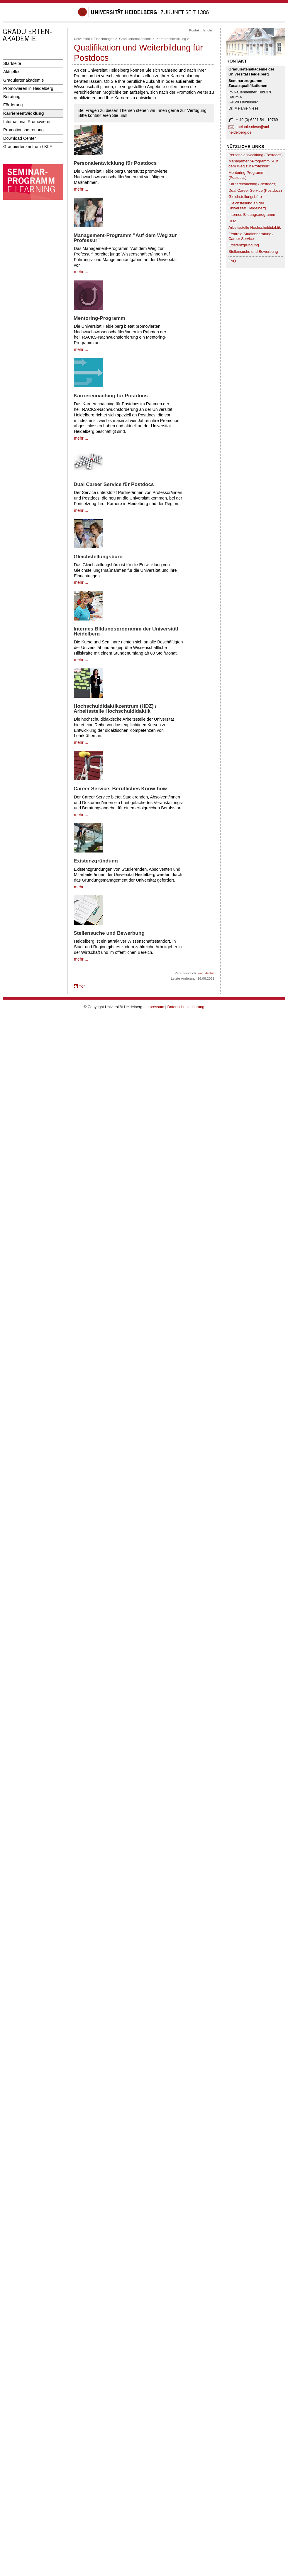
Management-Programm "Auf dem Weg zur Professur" (253, 163)
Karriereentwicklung (23, 113)
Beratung (11, 96)
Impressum (154, 1007)
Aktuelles (11, 71)
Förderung (13, 104)
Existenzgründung (243, 245)
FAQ (232, 261)
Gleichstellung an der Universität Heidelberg (247, 205)
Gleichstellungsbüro (245, 196)
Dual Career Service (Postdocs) (255, 190)
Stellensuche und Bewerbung (253, 251)
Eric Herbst (206, 973)
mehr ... (81, 189)
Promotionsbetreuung (23, 129)
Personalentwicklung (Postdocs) (255, 155)
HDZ (232, 221)
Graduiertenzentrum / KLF (27, 146)
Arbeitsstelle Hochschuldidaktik (254, 227)
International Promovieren (27, 121)
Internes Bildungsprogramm (251, 214)
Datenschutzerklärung (185, 1007)
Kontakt (195, 30)
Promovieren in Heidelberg (28, 88)
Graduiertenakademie (23, 80)
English (208, 30)
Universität (82, 39)
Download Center (19, 138)
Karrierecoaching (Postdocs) (252, 184)
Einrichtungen (104, 39)
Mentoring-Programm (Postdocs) (246, 175)
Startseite (12, 63)
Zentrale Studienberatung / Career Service (250, 236)
